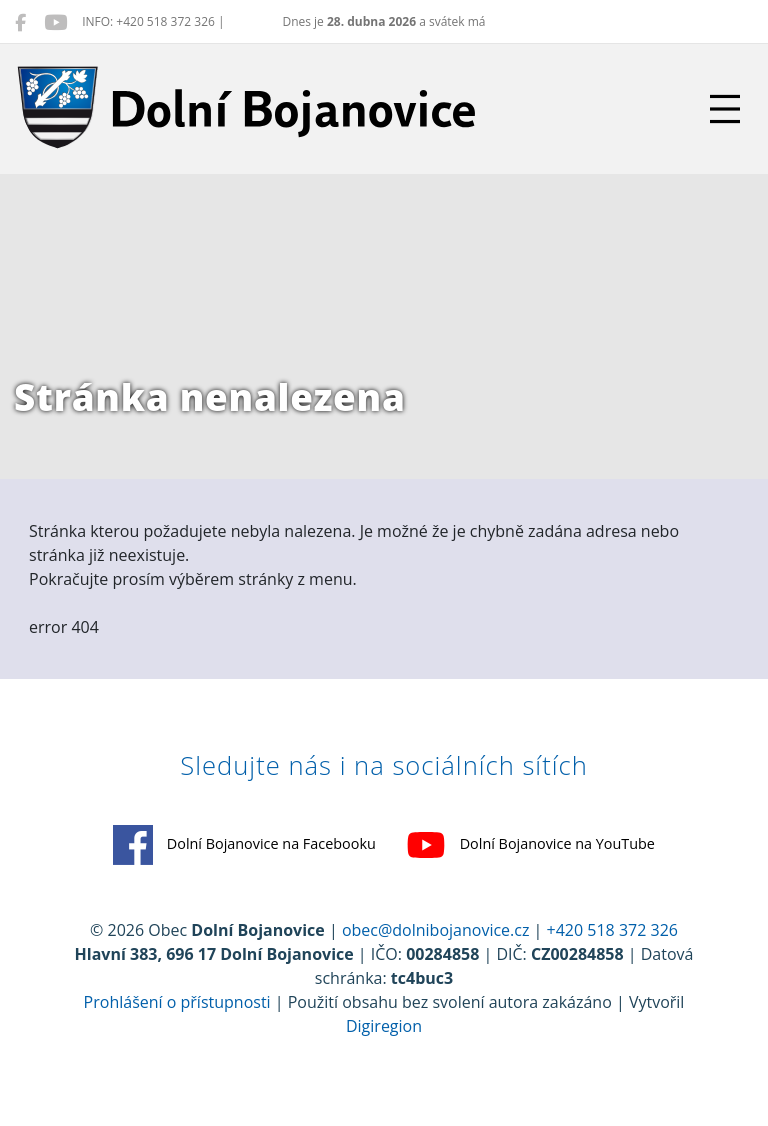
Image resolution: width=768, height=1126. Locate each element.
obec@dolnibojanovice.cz (436, 930)
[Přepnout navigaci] (725, 109)
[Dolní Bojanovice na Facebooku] (20, 22)
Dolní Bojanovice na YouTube (530, 845)
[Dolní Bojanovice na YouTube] (55, 22)
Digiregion (384, 1026)
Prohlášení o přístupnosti (177, 1002)
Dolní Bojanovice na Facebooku (244, 845)
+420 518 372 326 (612, 930)
